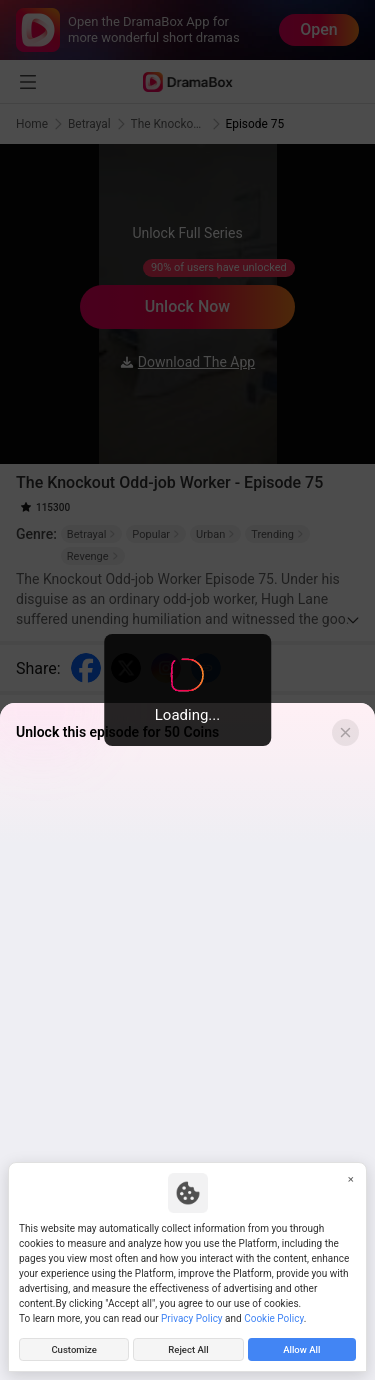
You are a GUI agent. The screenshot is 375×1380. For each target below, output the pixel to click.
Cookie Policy (273, 1318)
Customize (74, 1349)
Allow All (301, 1349)
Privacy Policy (192, 1318)
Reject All (188, 1349)
